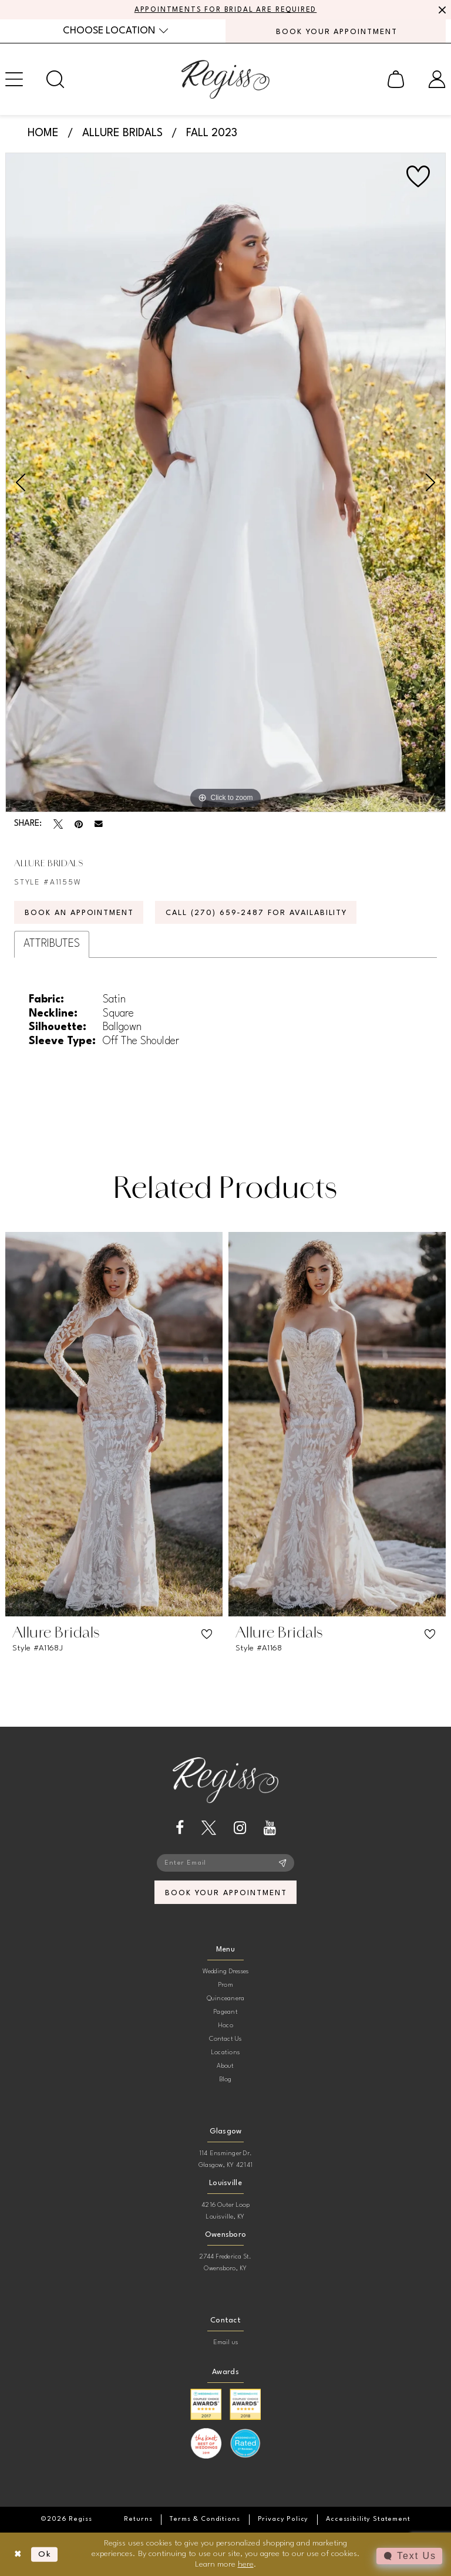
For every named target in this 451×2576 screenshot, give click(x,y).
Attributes (51, 943)
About (225, 2066)
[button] (395, 79)
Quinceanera (226, 1999)
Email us (225, 2342)
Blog (226, 2080)
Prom (225, 1985)
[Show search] (55, 79)
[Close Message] (440, 10)
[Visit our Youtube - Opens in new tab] (270, 1828)
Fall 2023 (211, 133)
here (246, 2564)
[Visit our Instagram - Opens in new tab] (240, 1828)
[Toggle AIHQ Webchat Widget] (409, 2556)
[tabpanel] (225, 482)
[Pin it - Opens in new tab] (79, 824)
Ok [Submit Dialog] (45, 2554)
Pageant (225, 2012)
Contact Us (225, 2039)
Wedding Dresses (226, 1972)
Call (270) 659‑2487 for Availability (256, 913)
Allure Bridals (122, 133)
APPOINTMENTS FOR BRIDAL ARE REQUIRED (225, 9)
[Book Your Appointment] (336, 31)
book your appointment (226, 1893)
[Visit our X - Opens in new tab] (208, 1828)
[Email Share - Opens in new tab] (99, 824)
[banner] (225, 79)
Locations (225, 2053)
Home (43, 133)
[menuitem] (115, 30)
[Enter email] (225, 1863)
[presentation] (114, 1424)
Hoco (225, 2026)
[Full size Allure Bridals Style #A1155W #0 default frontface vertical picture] (225, 482)
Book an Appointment (79, 913)
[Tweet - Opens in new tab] (58, 824)
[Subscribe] (282, 1863)
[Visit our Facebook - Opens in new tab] (180, 1828)
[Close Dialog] (18, 2554)
